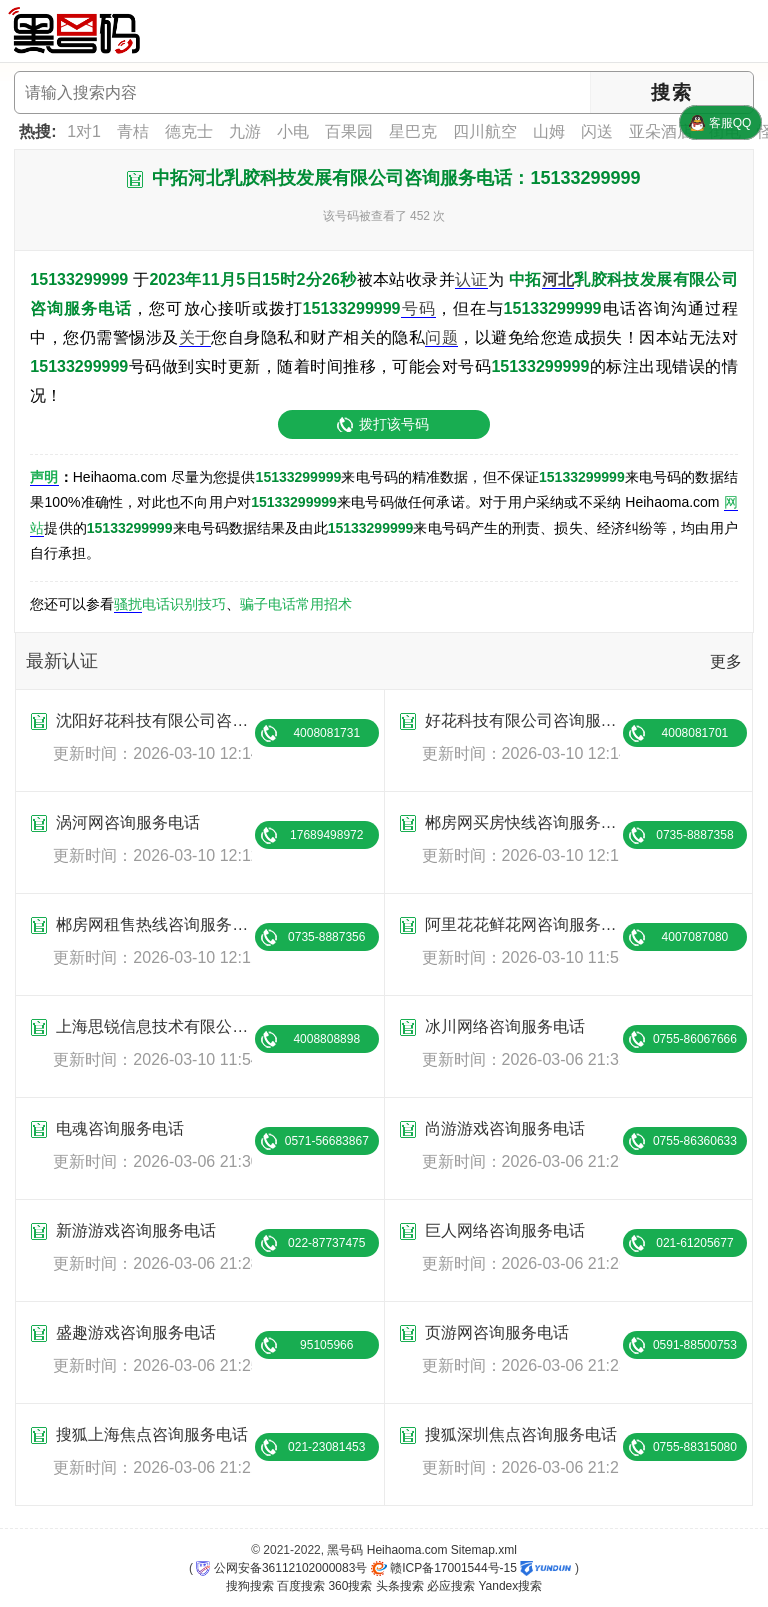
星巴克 (413, 131)
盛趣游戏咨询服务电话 (136, 1332)
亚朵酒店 (661, 131)
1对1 (84, 131)
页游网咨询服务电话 (497, 1332)
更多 (726, 661)
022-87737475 (326, 1243)
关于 (195, 337)
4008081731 (326, 733)
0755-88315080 (695, 1447)
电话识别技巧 (184, 604)
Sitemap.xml (484, 1550)
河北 (558, 279)
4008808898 (326, 1039)
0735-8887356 (326, 937)
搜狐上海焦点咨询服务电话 (152, 1434)
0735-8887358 (694, 835)
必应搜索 (451, 1586)
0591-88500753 (695, 1345)
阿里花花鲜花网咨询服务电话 (522, 924)
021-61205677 (694, 1243)
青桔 (133, 131)
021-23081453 (326, 1447)
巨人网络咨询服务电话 (505, 1230)
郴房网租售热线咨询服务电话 (153, 924)
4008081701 (695, 733)
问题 (441, 337)
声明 (44, 477)
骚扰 (128, 604)
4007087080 (695, 937)
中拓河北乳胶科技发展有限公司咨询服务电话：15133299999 (396, 178)
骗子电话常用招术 (296, 604)
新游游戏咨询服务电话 (136, 1230)
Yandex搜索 (510, 1586)
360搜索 (350, 1586)
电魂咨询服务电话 (120, 1128)
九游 (245, 131)
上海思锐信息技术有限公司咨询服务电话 (153, 1026)
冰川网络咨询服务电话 (505, 1026)
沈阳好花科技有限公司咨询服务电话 (153, 720)
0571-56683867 (327, 1141)
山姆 (549, 131)
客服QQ (720, 123)
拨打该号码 (394, 424)
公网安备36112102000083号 (281, 1568)
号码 (418, 308)
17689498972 (326, 835)
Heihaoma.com (407, 1550)
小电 (293, 131)
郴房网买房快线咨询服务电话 (522, 822)
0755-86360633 (695, 1141)
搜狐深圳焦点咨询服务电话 (521, 1434)
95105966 (326, 1345)
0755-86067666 (695, 1039)
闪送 (597, 131)
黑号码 (345, 1550)
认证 (471, 279)
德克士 (189, 131)
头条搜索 (400, 1586)
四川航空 (485, 131)
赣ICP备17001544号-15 (444, 1568)
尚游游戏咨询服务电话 (505, 1128)
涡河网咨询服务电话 (128, 822)
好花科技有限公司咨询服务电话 (522, 720)
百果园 (349, 131)
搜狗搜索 (250, 1586)
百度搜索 (301, 1586)
